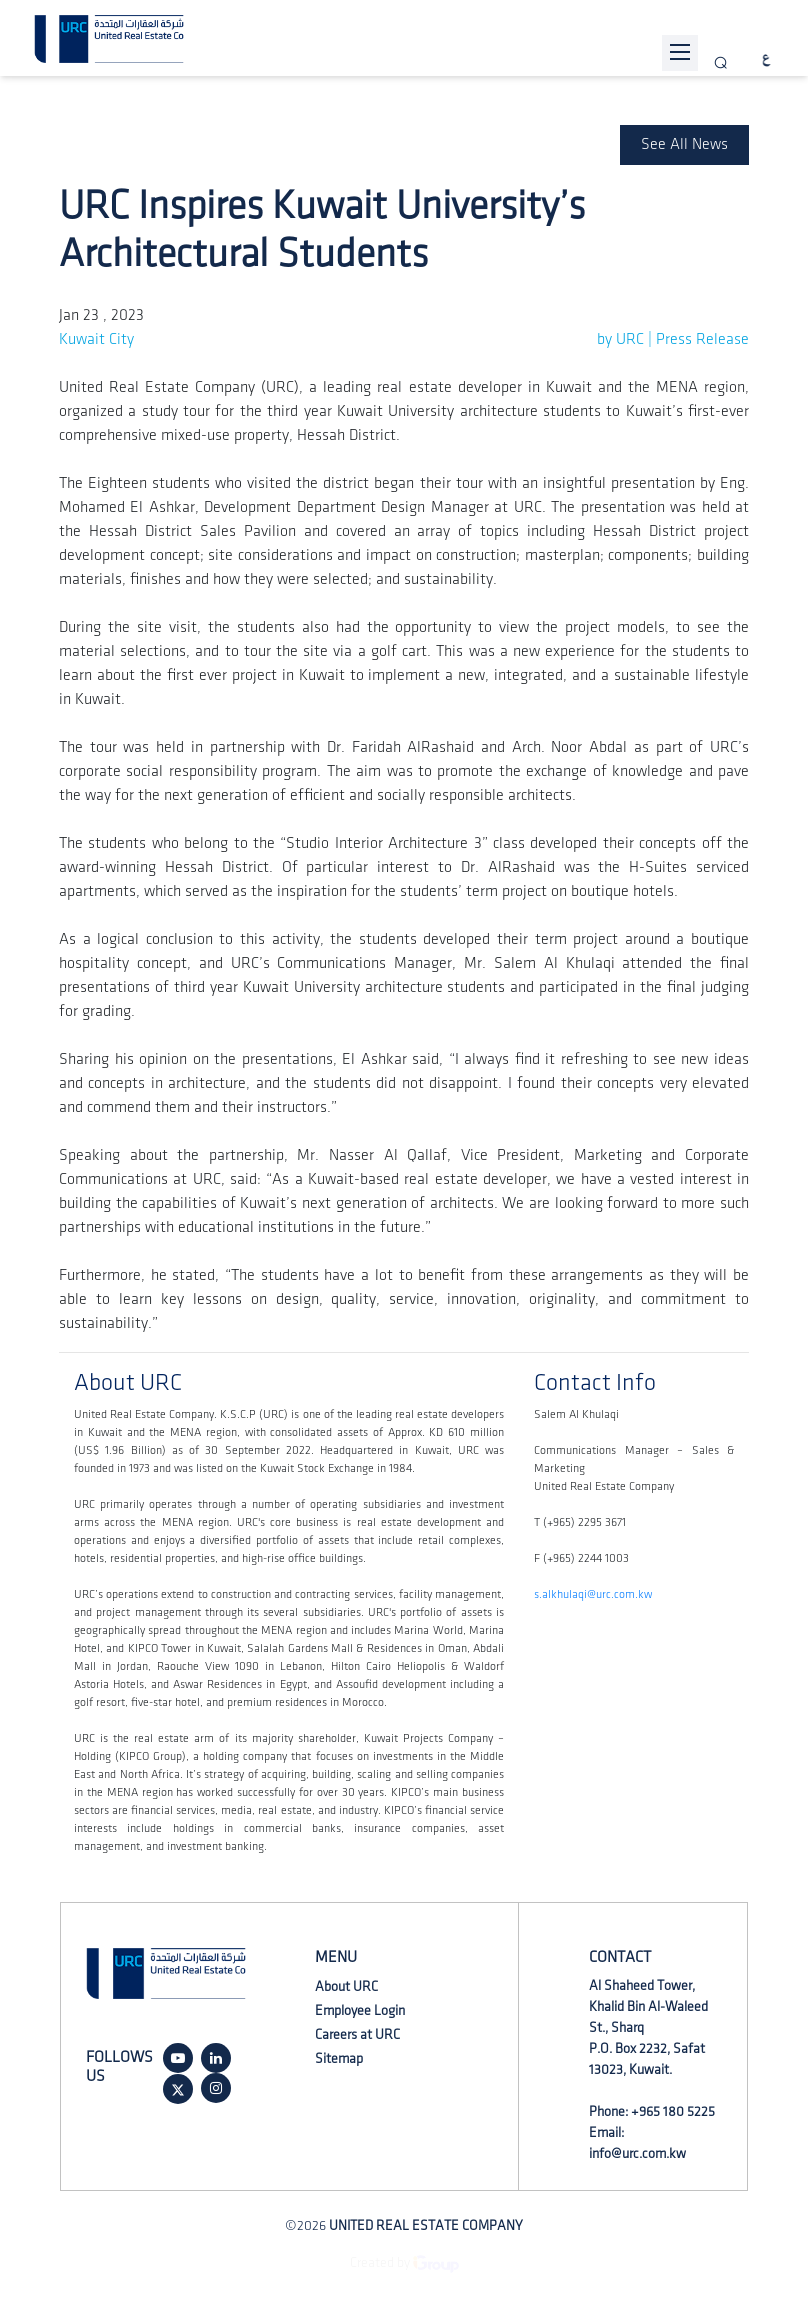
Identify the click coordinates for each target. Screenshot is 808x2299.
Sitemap (339, 2058)
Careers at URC (357, 2034)
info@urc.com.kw (637, 2153)
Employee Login (360, 2010)
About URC (346, 1986)
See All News (684, 144)
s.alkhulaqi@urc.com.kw (593, 1594)
